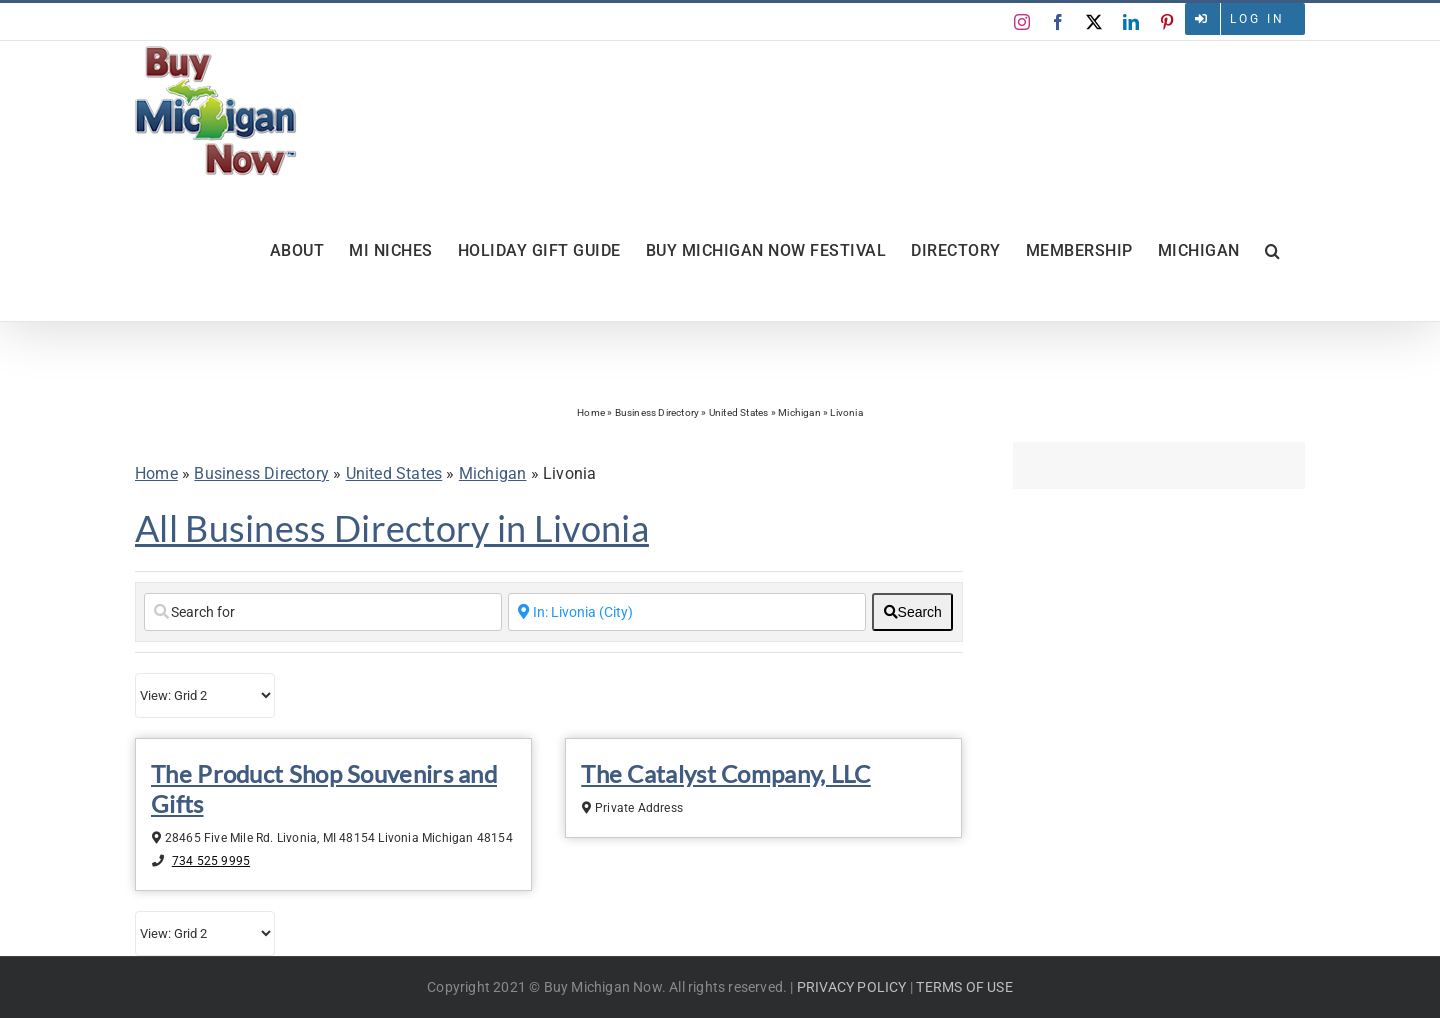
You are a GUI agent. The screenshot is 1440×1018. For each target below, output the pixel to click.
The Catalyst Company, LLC (726, 773)
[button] (1273, 251)
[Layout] (205, 695)
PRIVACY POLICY (852, 987)
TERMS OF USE (964, 987)
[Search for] (323, 612)
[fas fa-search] (913, 612)
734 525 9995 (211, 861)
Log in (1257, 19)
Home (591, 412)
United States (739, 412)
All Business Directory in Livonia (392, 528)
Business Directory (657, 412)
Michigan (799, 412)
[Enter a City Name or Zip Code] (687, 612)
